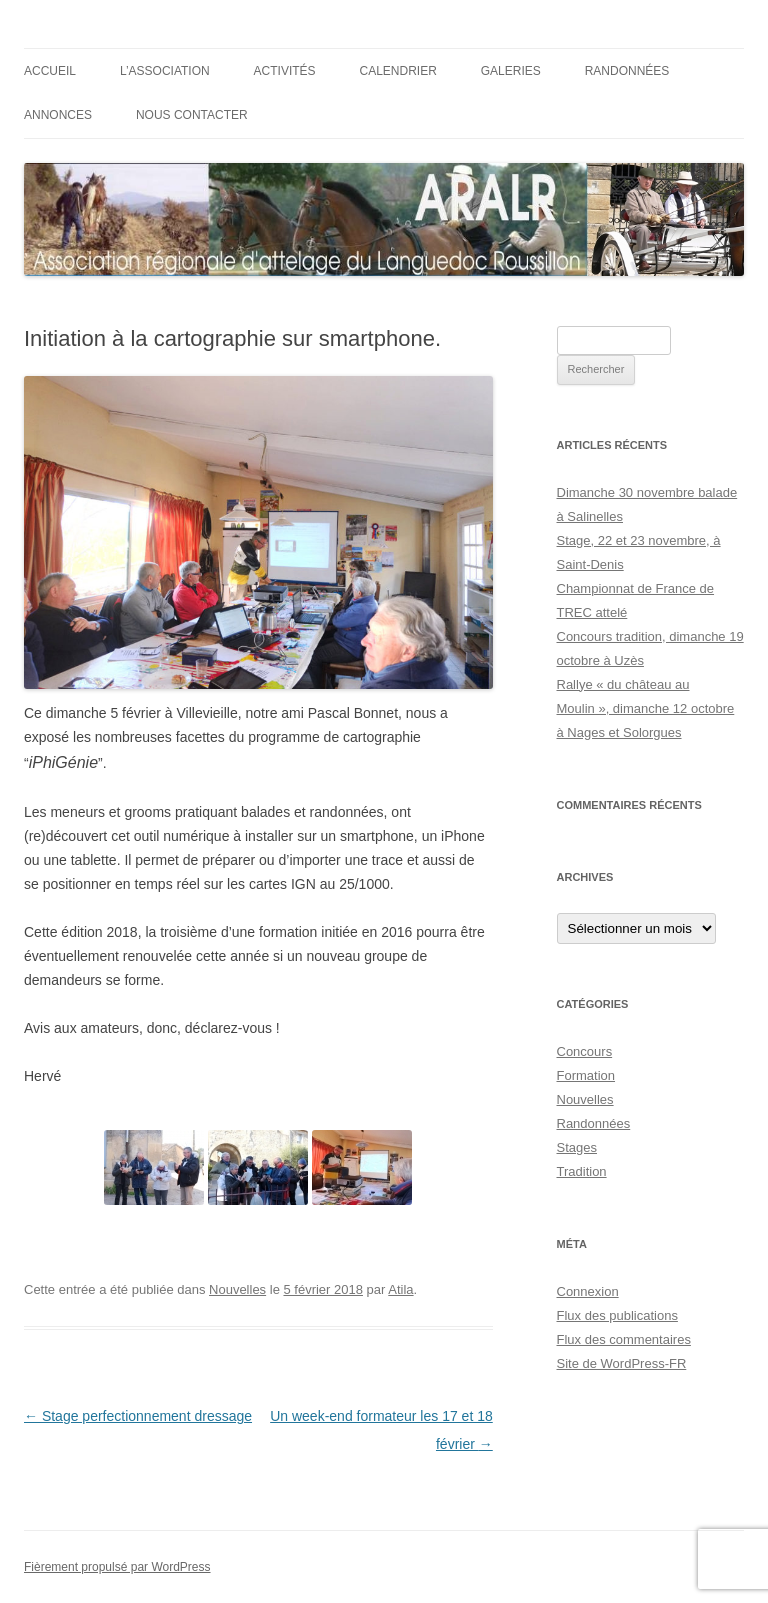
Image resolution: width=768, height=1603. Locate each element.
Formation (586, 1075)
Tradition (582, 1171)
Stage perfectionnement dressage (138, 1416)
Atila (400, 1289)
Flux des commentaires (624, 1339)
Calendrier (398, 71)
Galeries (511, 71)
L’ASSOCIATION (165, 71)
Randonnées (627, 71)
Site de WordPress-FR (622, 1363)
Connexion (588, 1291)
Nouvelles (237, 1289)
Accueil (50, 71)
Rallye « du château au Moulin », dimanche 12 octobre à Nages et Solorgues (646, 708)
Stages (577, 1147)
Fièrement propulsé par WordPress (117, 1567)
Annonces (58, 115)
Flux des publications (617, 1315)
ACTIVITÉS (285, 71)
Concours (585, 1051)
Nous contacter (192, 115)
